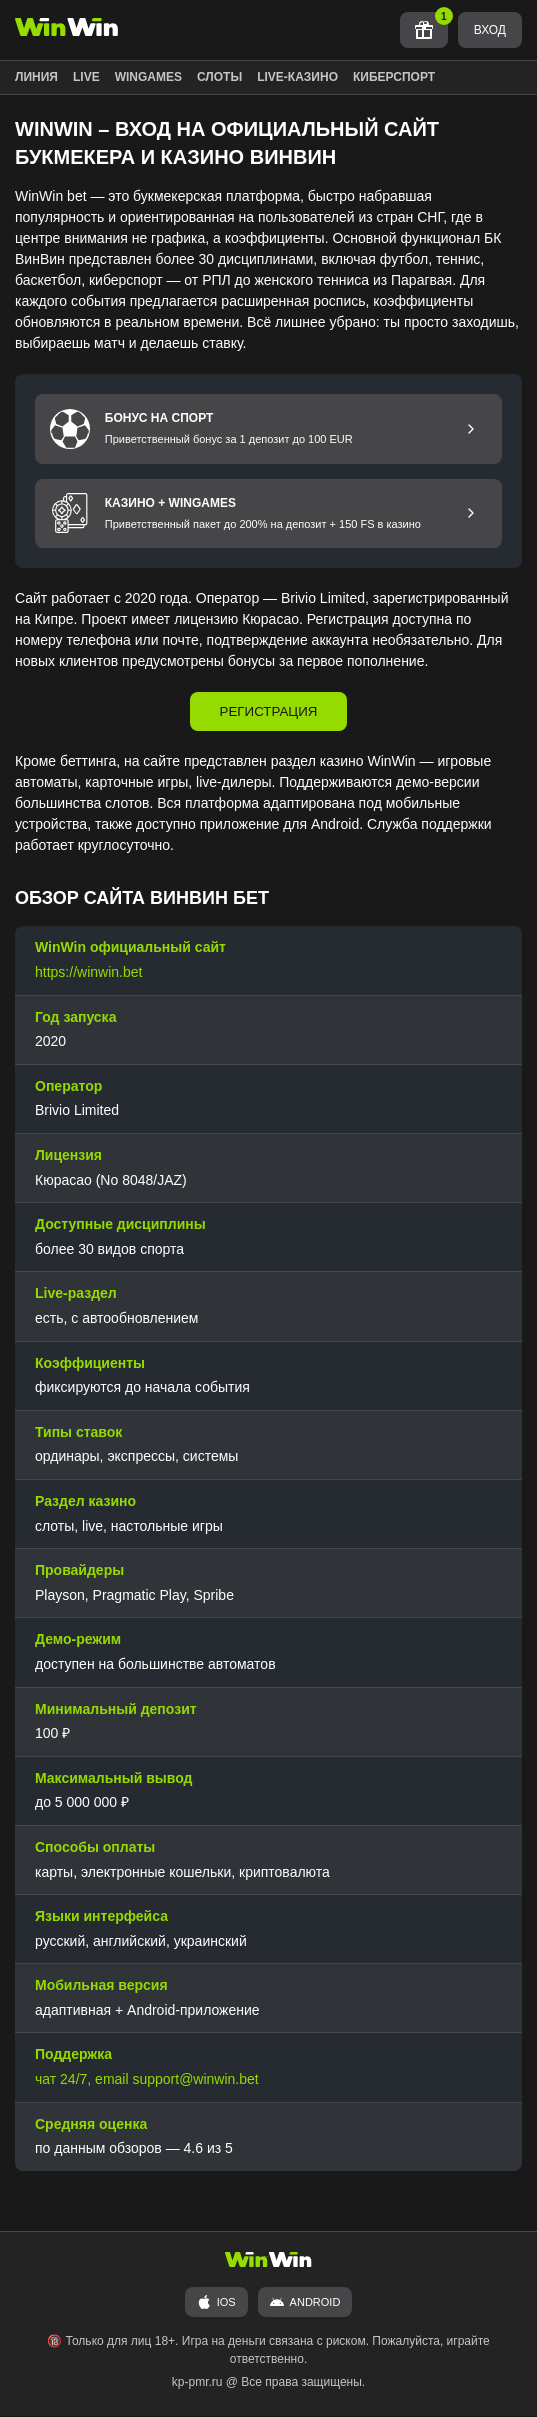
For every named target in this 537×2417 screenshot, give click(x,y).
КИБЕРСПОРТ (394, 77)
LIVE (86, 77)
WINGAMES (148, 77)
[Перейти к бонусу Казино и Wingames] (471, 514)
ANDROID (305, 2303)
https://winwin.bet (88, 973)
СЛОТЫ (219, 77)
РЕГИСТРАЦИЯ (269, 712)
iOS (216, 2303)
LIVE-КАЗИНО (297, 77)
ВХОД (490, 30)
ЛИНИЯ (36, 77)
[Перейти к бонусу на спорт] (471, 429)
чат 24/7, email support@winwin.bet (147, 2080)
